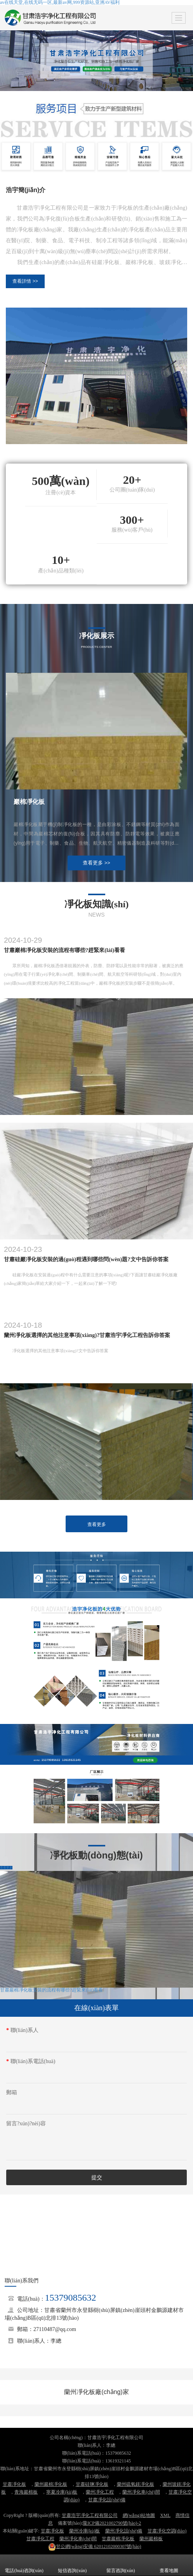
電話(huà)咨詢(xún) (24, 2565)
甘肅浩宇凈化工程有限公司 (90, 2515)
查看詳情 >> (25, 281)
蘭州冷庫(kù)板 (84, 2531)
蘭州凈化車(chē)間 (141, 2492)
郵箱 (11, 2092)
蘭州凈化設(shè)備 (124, 2531)
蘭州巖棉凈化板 (51, 2484)
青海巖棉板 (26, 2492)
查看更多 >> (96, 863)
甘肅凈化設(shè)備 (106, 2499)
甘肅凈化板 (14, 2484)
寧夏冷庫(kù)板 (61, 2492)
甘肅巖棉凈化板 (118, 2538)
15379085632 (70, 2297)
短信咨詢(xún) (72, 2565)
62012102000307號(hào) (94, 2546)
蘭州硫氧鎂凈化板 (135, 2484)
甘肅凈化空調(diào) (167, 2531)
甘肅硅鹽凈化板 (92, 2484)
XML (165, 2515)
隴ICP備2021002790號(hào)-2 (112, 2523)
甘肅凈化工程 (40, 2538)
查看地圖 (169, 2565)
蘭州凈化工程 (100, 2492)
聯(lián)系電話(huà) (30, 2061)
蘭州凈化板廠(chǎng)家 (96, 2392)
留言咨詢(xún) (120, 2565)
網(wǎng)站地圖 (139, 2515)
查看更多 (96, 1524)
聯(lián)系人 (22, 2030)
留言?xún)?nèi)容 (26, 2123)
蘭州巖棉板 (151, 2538)
